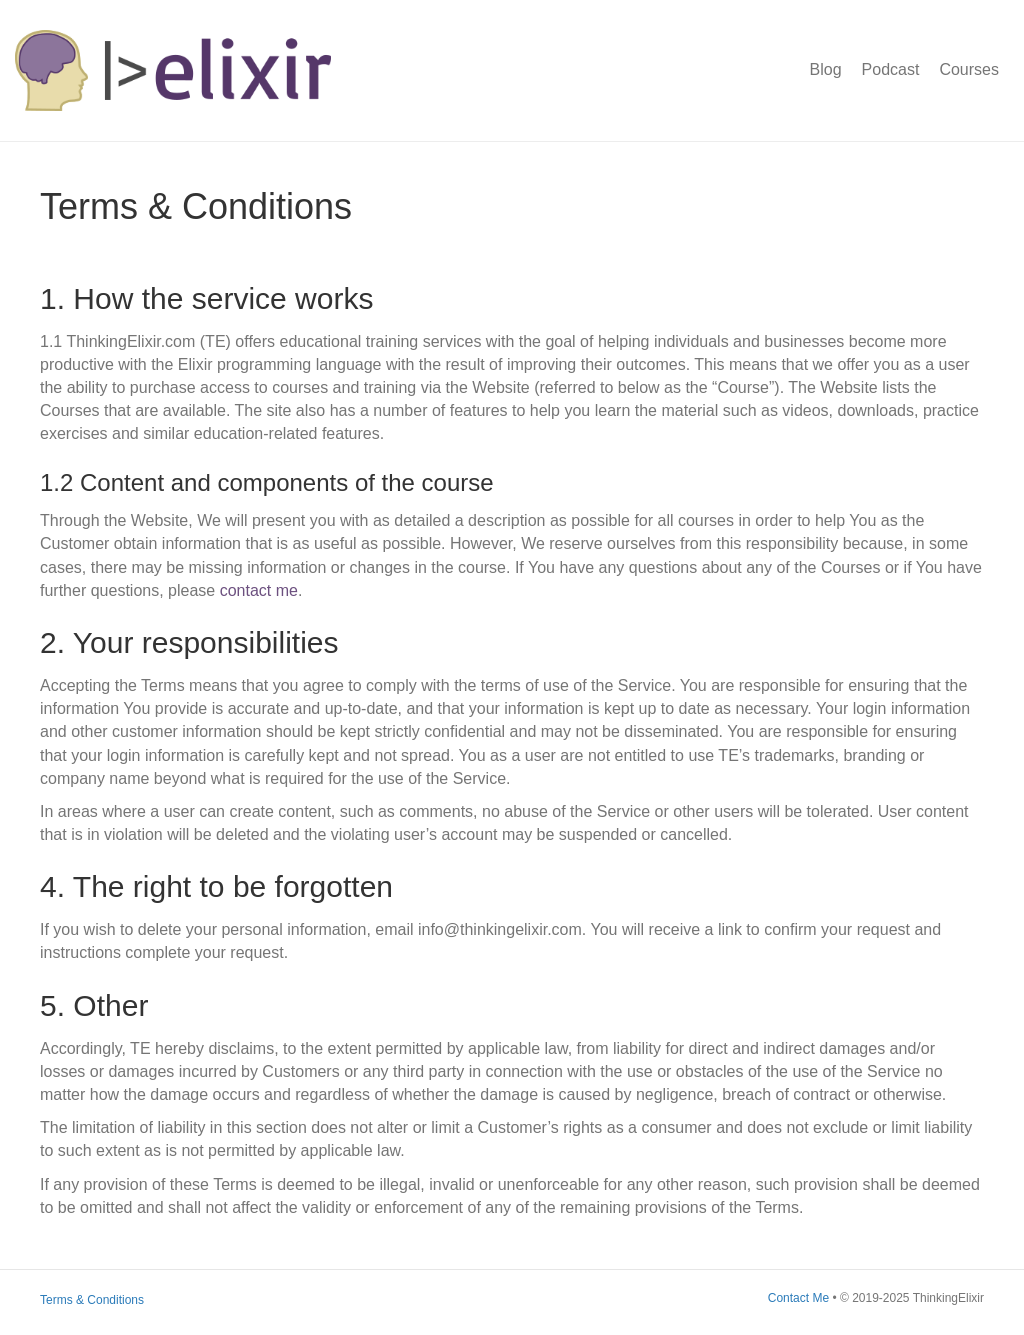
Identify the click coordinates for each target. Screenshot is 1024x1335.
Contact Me (798, 1298)
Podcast (891, 69)
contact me (259, 590)
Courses (969, 69)
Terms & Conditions (92, 1300)
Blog (826, 69)
